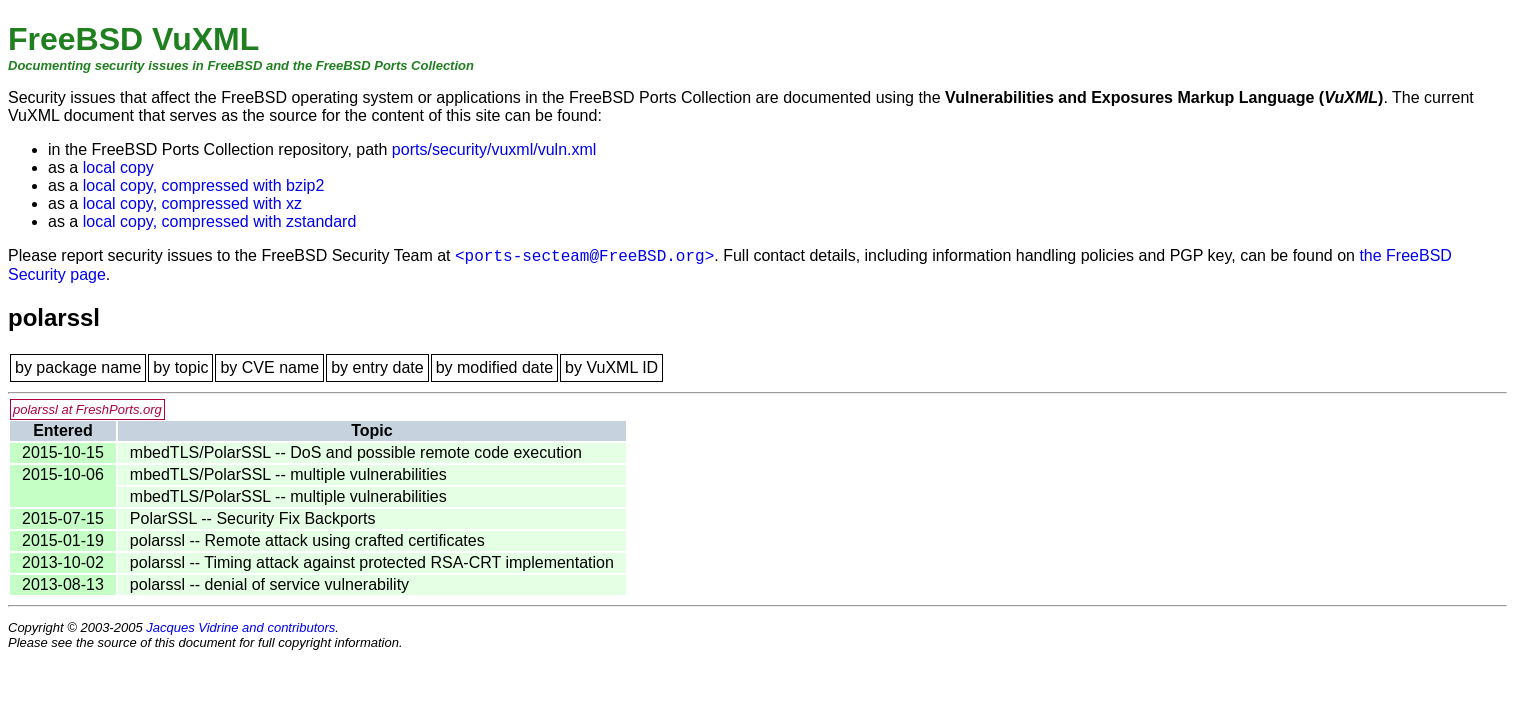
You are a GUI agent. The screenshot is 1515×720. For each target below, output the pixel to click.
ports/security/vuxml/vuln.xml (494, 149)
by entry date (377, 367)
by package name (78, 367)
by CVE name (269, 367)
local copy (118, 167)
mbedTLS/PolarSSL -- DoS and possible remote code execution (356, 452)
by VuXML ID (611, 367)
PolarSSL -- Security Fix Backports (253, 518)
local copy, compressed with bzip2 (204, 185)
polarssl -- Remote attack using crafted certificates (307, 540)
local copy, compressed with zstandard (220, 221)
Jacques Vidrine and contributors (240, 627)
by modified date (494, 367)
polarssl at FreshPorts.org (87, 409)
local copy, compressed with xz (192, 203)
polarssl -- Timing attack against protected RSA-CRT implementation (372, 562)
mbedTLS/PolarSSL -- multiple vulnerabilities (288, 474)
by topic (180, 367)
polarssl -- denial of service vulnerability (269, 584)
